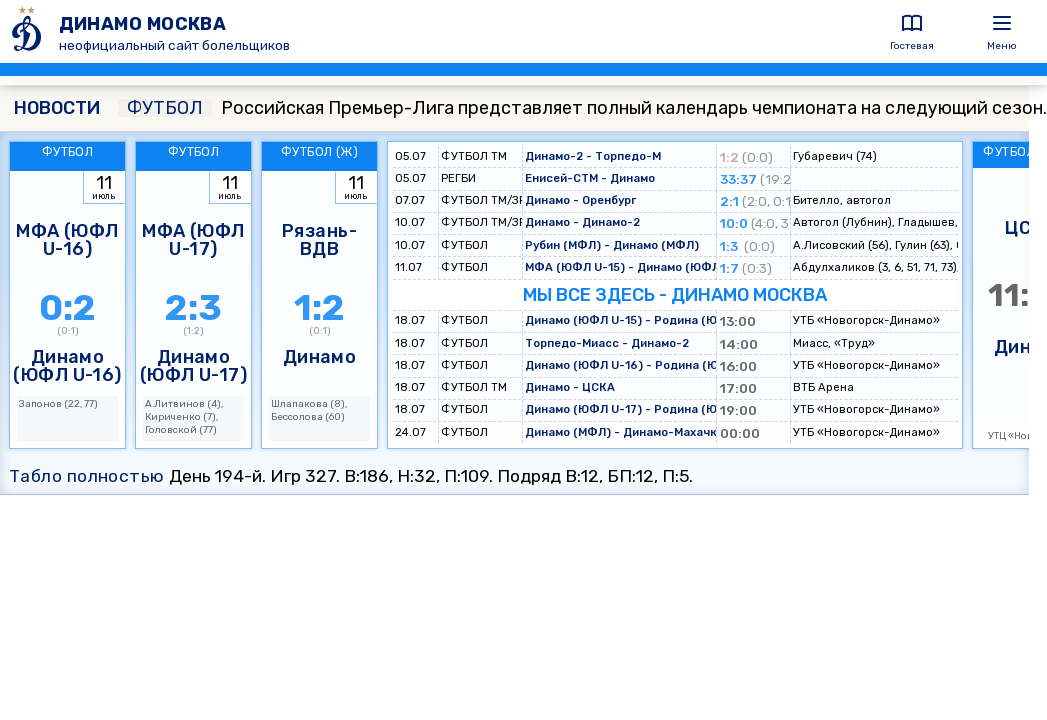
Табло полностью (87, 476)
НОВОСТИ (57, 108)
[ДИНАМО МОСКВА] (29, 31)
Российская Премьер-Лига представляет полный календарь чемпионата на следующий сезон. (582, 108)
